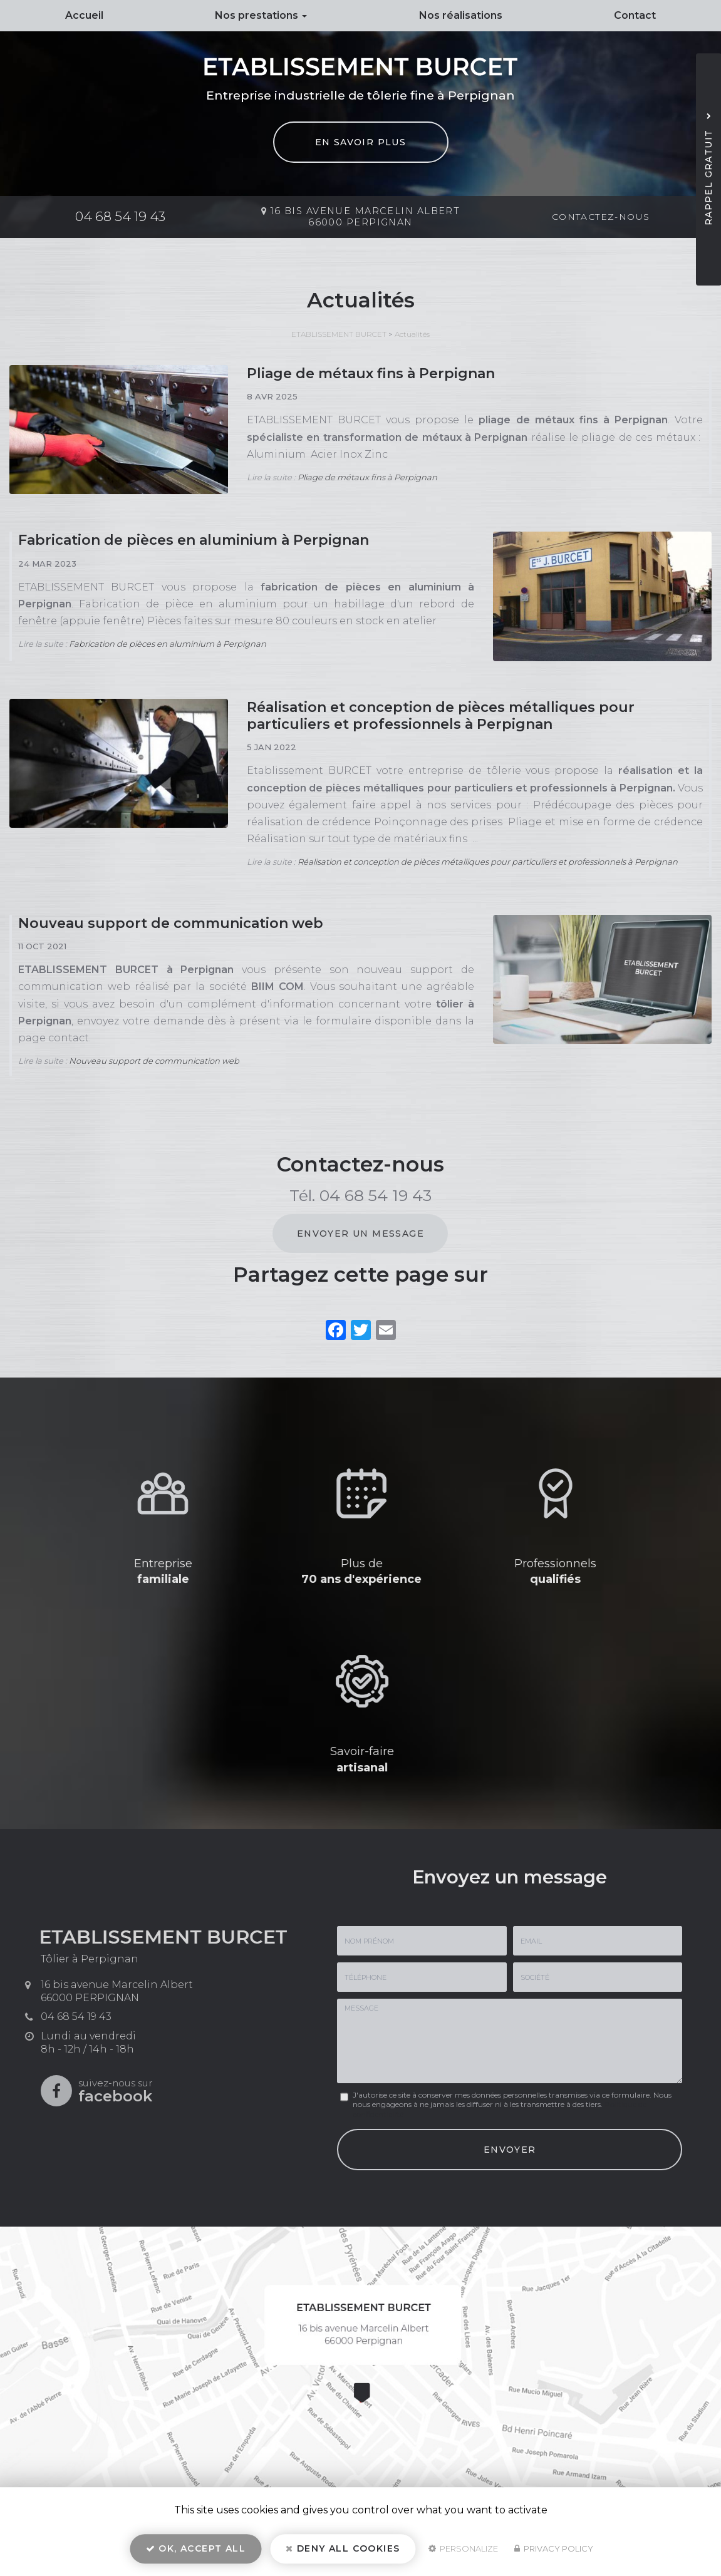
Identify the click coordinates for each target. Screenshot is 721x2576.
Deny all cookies (343, 2548)
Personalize (463, 2548)
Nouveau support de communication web (170, 923)
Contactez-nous (601, 216)
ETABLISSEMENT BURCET (338, 334)
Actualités (412, 334)
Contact (635, 15)
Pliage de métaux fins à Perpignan (371, 373)
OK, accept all (196, 2548)
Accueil (84, 15)
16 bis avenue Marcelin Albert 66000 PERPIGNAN (365, 217)
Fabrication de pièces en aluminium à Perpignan (193, 540)
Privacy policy (553, 2548)
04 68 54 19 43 (120, 216)
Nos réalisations (460, 15)
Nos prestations (261, 15)
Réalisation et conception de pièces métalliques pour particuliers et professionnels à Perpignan (441, 716)
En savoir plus (361, 142)
